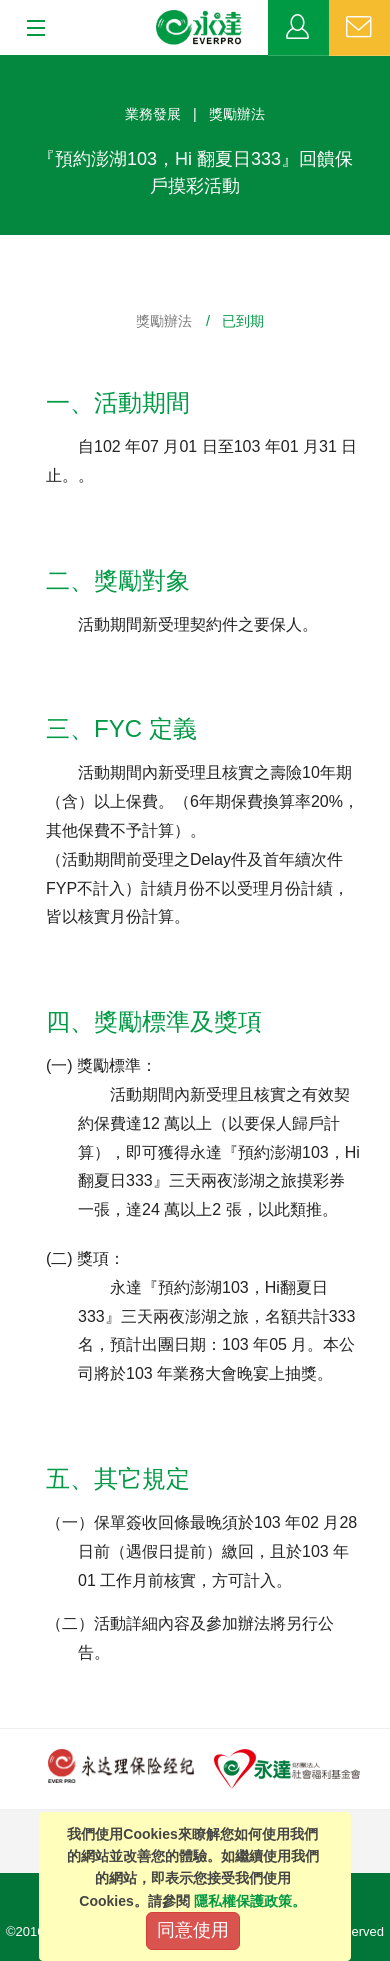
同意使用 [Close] (193, 1930)
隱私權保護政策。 (250, 1901)
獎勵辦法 (164, 321)
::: (6, 65)
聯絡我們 (359, 28)
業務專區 (298, 28)
